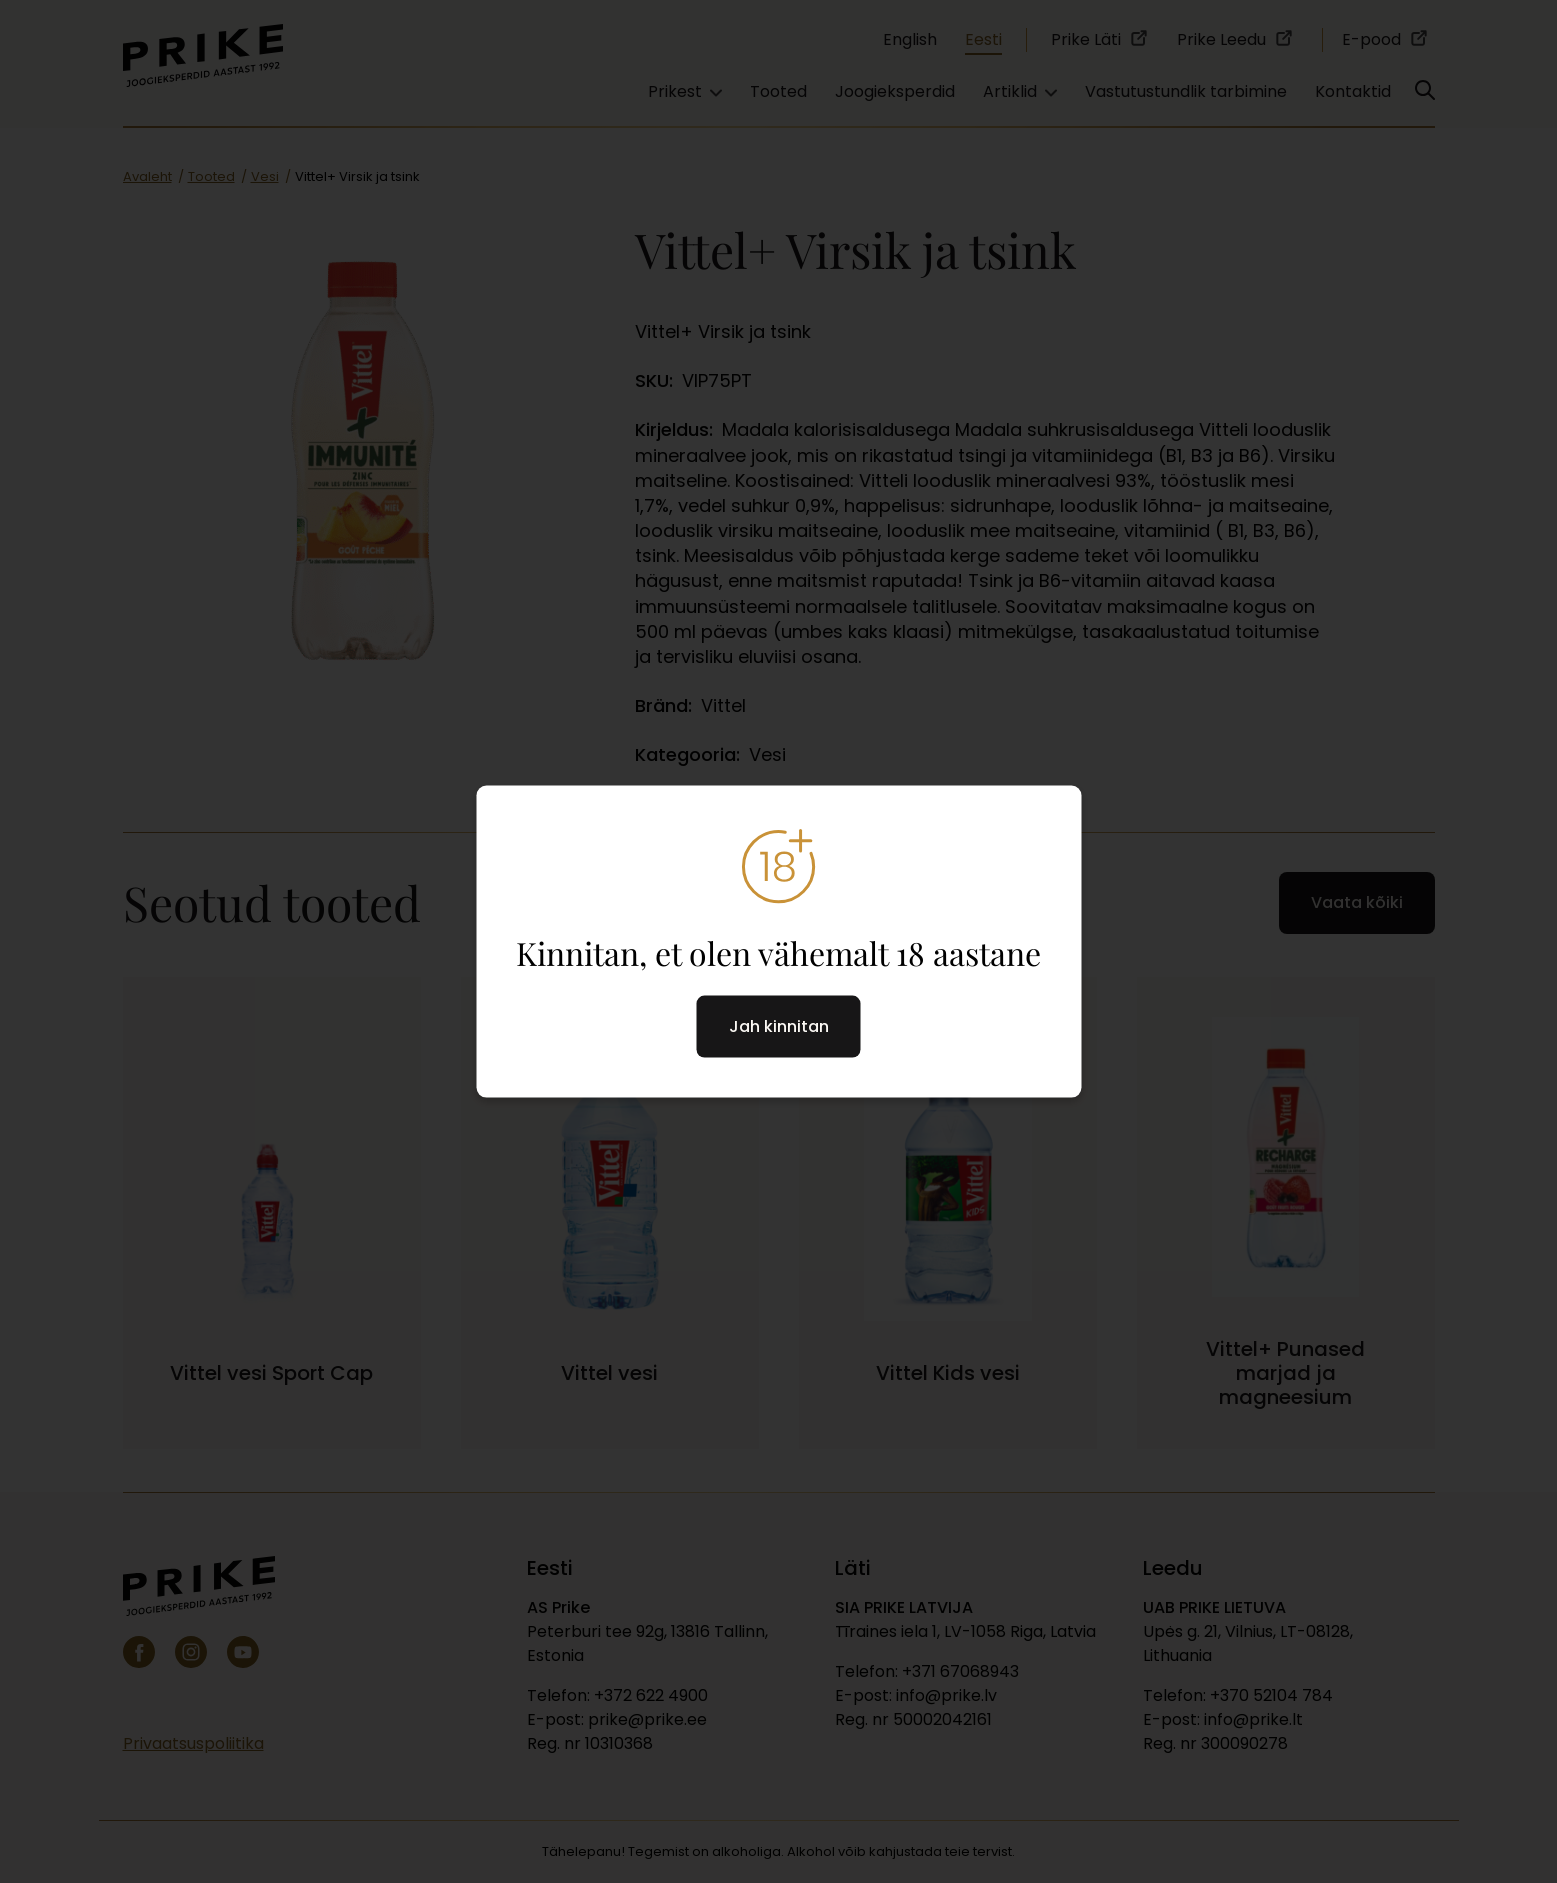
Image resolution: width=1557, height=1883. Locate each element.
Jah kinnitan (779, 1026)
